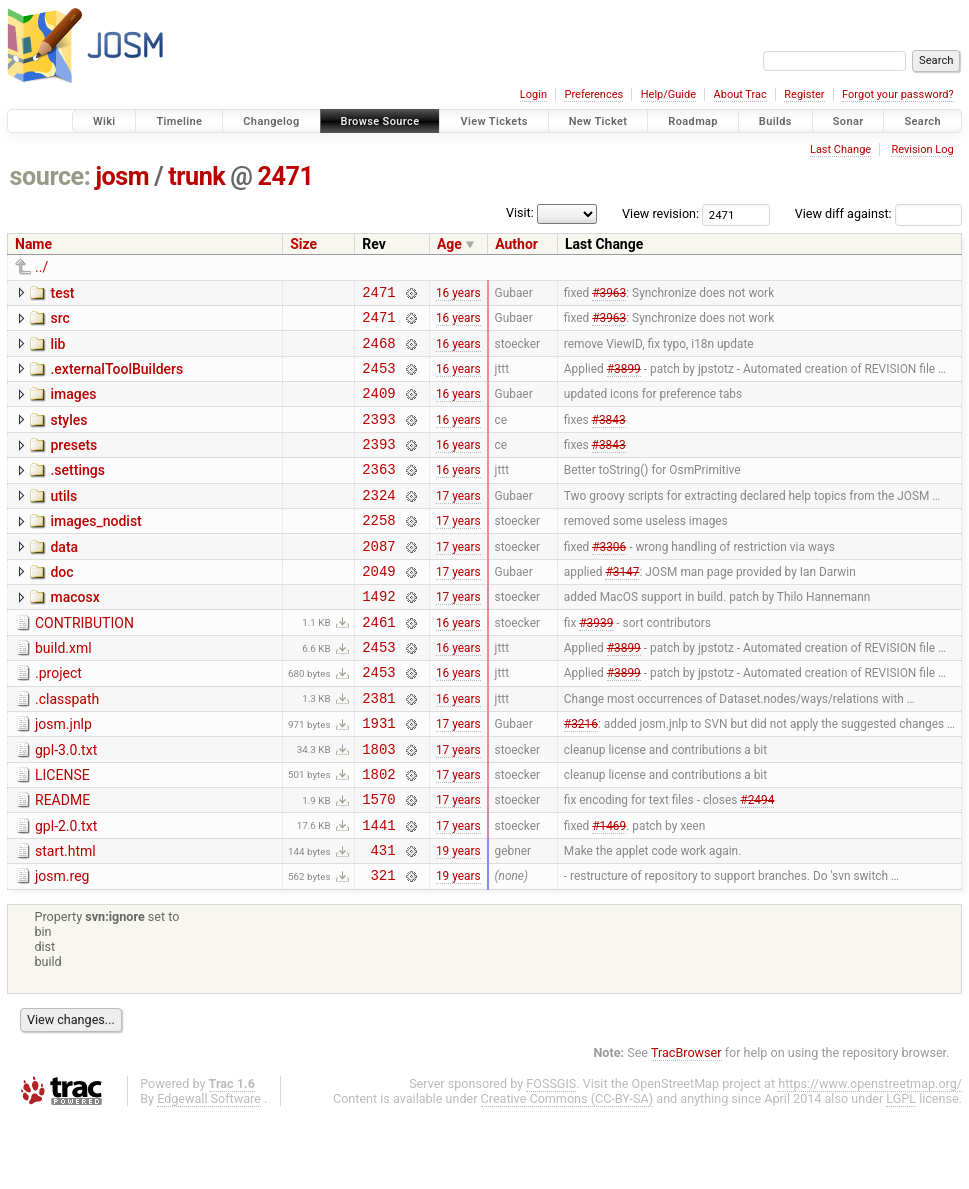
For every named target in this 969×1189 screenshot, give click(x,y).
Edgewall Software (209, 1170)
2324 (378, 521)
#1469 (609, 890)
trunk (196, 176)
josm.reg (62, 945)
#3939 (596, 663)
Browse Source (380, 121)
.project (58, 718)
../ (41, 267)
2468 (378, 351)
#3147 (622, 606)
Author (516, 244)
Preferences (593, 94)
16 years (458, 294)
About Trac (740, 94)
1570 (378, 861)
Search (922, 121)
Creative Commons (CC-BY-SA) (567, 1170)
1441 (378, 890)
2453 (378, 379)
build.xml (63, 690)
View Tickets (493, 121)
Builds (775, 121)
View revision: (660, 213)
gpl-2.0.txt (66, 889)
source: (50, 176)
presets (73, 463)
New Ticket (598, 121)
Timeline (179, 121)
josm (122, 176)
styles (68, 435)
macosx (74, 633)
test (62, 293)
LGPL (901, 1170)
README (62, 860)
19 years (458, 919)
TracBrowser (686, 1124)
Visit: (520, 212)
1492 (378, 634)
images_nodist (95, 548)
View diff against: (878, 213)
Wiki (104, 121)
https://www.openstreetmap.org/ (870, 1155)
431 (383, 918)
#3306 (609, 578)
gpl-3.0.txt (66, 804)
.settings (77, 491)
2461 (378, 663)
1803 (378, 805)
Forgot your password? (898, 94)
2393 (378, 436)
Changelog (271, 121)
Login (533, 94)
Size (303, 244)
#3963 (609, 294)
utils (63, 520)
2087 (378, 578)
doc (61, 605)
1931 (378, 776)
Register (804, 94)
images (73, 406)
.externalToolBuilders (116, 378)
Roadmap (693, 121)
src (59, 321)
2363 (378, 492)
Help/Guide (668, 94)
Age (449, 244)
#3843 (609, 436)
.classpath (67, 747)
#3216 (581, 777)
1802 (378, 833)
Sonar (848, 121)
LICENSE (62, 832)
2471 (286, 176)
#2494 (757, 862)
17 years (458, 521)
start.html (65, 917)
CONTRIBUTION (84, 662)
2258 (378, 549)
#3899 (624, 379)
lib (57, 350)
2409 (378, 407)
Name (33, 244)
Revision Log (922, 149)
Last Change (840, 149)
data (64, 577)
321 (383, 946)
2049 (378, 606)
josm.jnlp (63, 775)
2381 (378, 748)
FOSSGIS (551, 1155)
